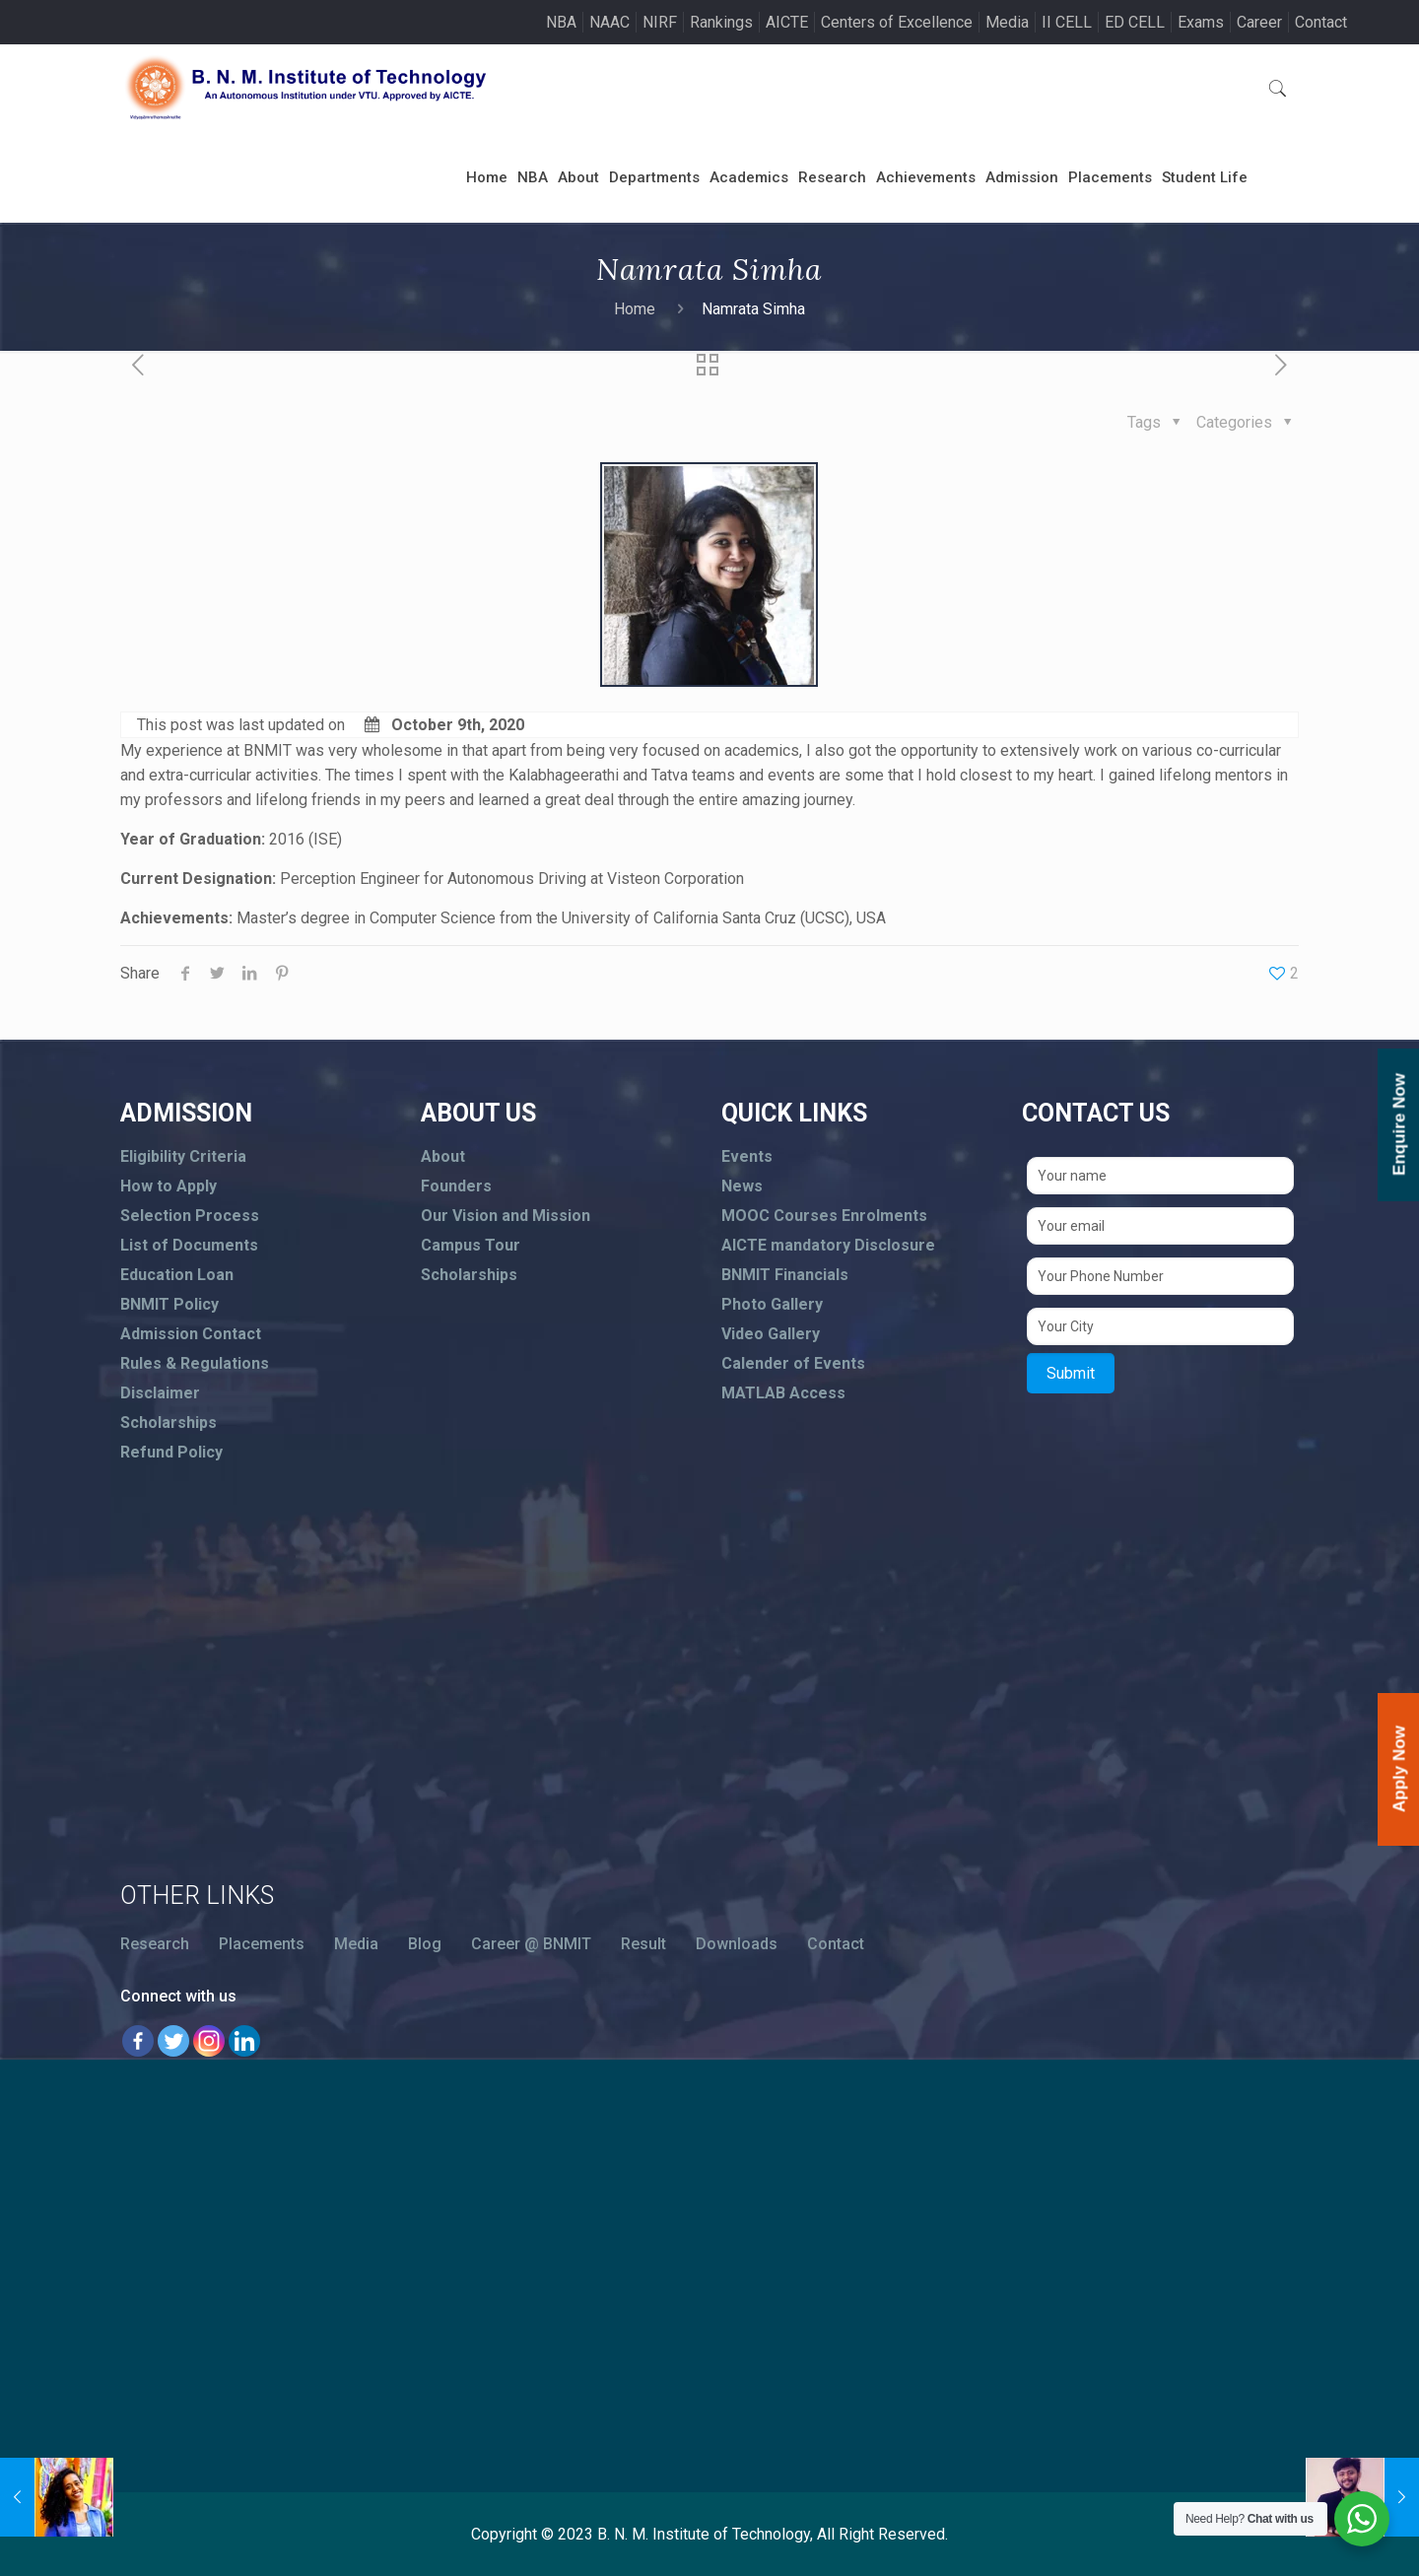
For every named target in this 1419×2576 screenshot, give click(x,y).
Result (643, 1943)
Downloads (736, 1943)
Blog (424, 1943)
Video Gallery (770, 1333)
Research (154, 1943)
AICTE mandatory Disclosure (828, 1245)
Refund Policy (171, 1452)
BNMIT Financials (784, 1274)
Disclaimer (160, 1393)
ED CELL (1135, 22)
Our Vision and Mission (505, 1215)
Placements (261, 1943)
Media (1007, 22)
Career (1259, 22)
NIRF (659, 22)
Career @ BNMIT (531, 1943)
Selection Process (189, 1215)
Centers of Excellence (897, 22)
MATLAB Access (783, 1393)
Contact (1321, 22)
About (443, 1156)
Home (634, 309)
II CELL (1067, 22)
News (742, 1186)
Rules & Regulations (194, 1363)
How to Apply (168, 1186)
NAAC (609, 22)
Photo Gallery (772, 1304)
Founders (456, 1186)
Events (747, 1156)
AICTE (787, 22)
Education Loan (177, 1274)
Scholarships (168, 1422)
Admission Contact (190, 1333)
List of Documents (189, 1245)
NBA (561, 22)
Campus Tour (470, 1245)
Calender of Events (793, 1363)
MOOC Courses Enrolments (824, 1215)
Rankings (721, 22)
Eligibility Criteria (183, 1156)
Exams (1201, 22)
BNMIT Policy (169, 1304)
